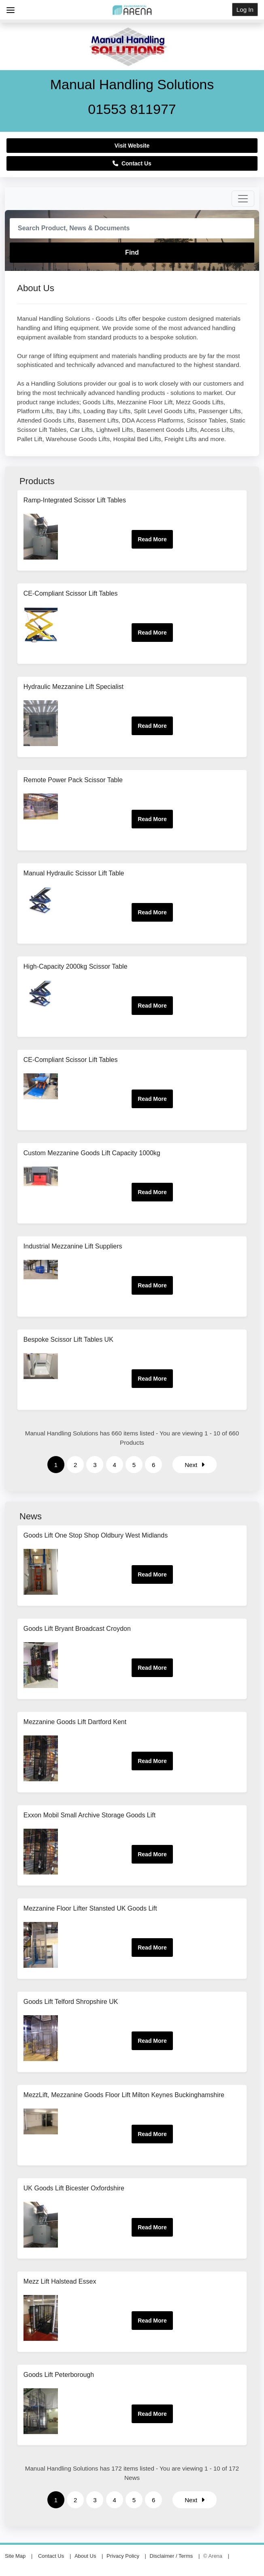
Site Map (15, 2556)
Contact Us (132, 163)
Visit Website (132, 145)
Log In (244, 9)
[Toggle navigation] (243, 199)
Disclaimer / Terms (171, 2556)
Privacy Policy (122, 2556)
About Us (85, 2556)
